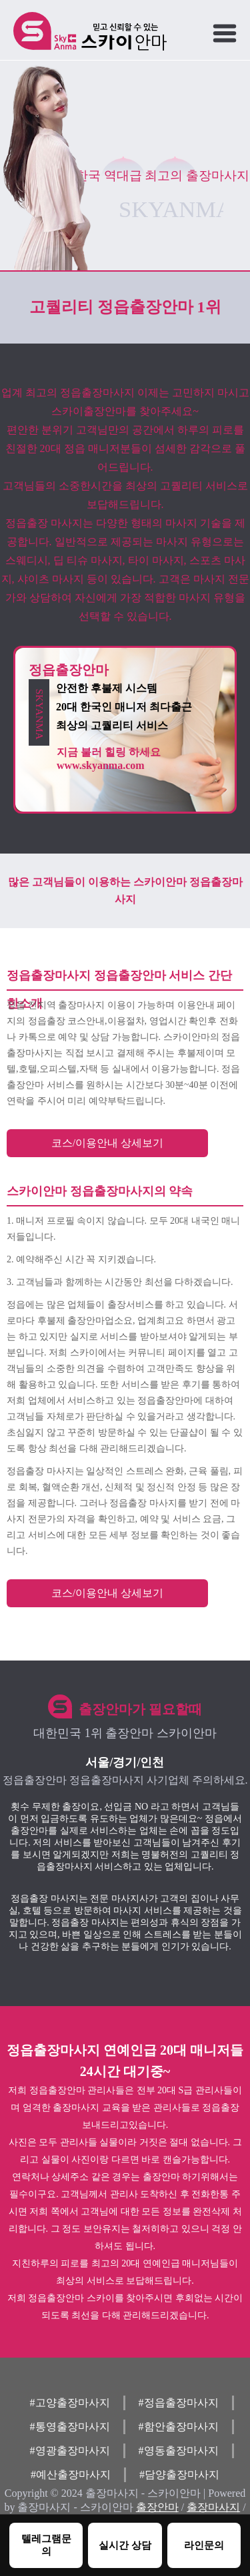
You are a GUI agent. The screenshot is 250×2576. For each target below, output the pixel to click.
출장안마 (157, 2507)
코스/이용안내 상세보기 (107, 1143)
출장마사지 (213, 2507)
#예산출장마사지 (71, 2474)
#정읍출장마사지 (179, 2402)
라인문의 (204, 2545)
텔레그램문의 (46, 2545)
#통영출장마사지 (70, 2426)
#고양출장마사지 (70, 2402)
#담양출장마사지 (179, 2474)
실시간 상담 (125, 2545)
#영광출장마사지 (70, 2450)
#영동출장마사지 (179, 2450)
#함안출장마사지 (179, 2426)
